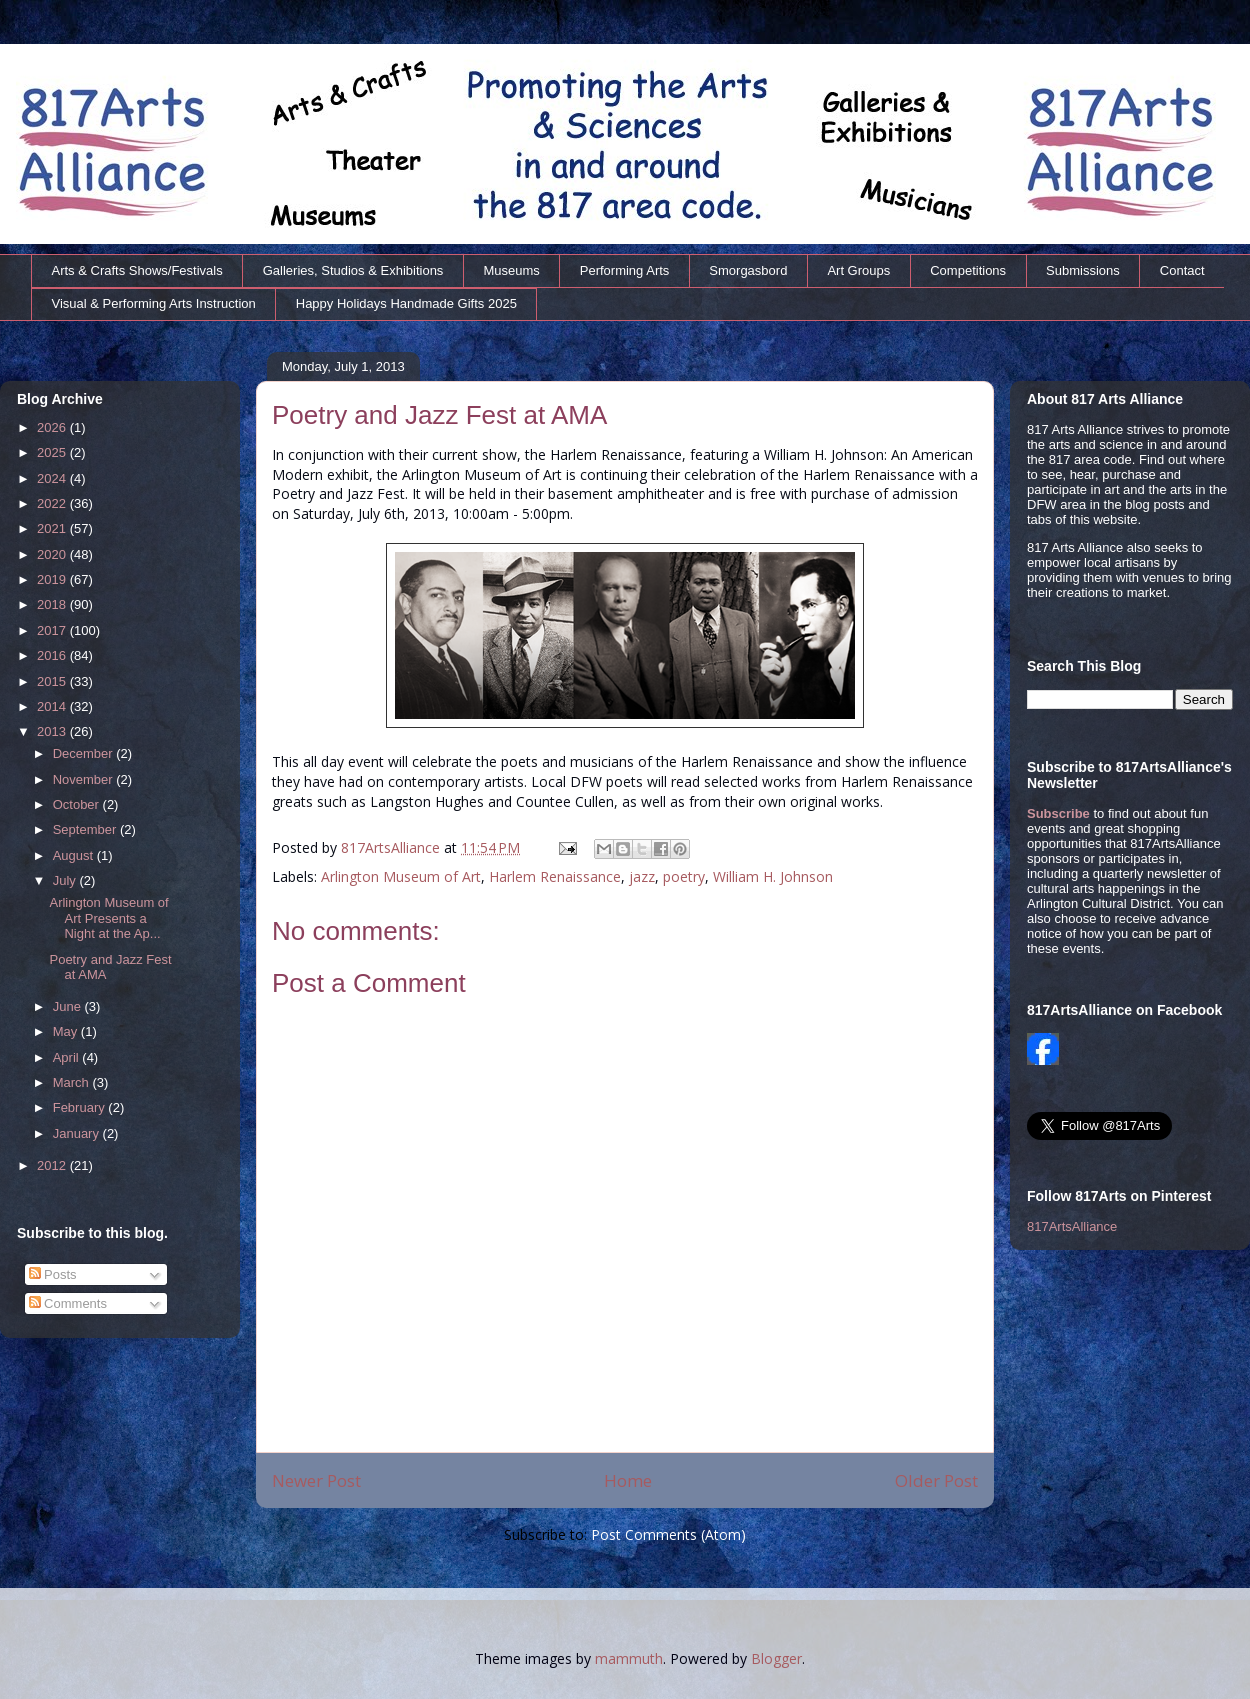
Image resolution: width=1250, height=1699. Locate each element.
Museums (511, 270)
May (67, 1031)
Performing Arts (625, 270)
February (81, 1107)
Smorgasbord (748, 270)
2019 (53, 579)
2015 (53, 681)
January (78, 1133)
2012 (53, 1165)
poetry (684, 876)
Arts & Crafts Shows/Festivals (137, 270)
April (68, 1057)
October (78, 804)
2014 (53, 706)
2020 (53, 554)
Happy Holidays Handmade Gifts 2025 (406, 303)
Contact (1182, 270)
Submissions (1083, 270)
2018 (53, 604)
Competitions (968, 270)
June (69, 1006)
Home (628, 1480)
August (75, 855)
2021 (53, 528)
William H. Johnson (773, 876)
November (85, 779)
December (85, 753)
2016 (53, 655)
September (86, 829)
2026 (53, 427)
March (73, 1082)
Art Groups (858, 270)
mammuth (629, 1658)
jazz (642, 876)
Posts (53, 1274)
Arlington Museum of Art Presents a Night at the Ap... (108, 918)
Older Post (936, 1480)
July (66, 880)
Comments (68, 1303)
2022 (53, 503)
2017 (53, 630)
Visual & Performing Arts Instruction (154, 303)
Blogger (776, 1658)
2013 (53, 731)
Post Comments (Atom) (668, 1534)
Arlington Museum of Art (401, 876)
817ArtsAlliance (392, 847)
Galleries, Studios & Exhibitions (353, 270)
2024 (53, 478)
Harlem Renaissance (555, 876)
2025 (53, 452)
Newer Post (316, 1480)
